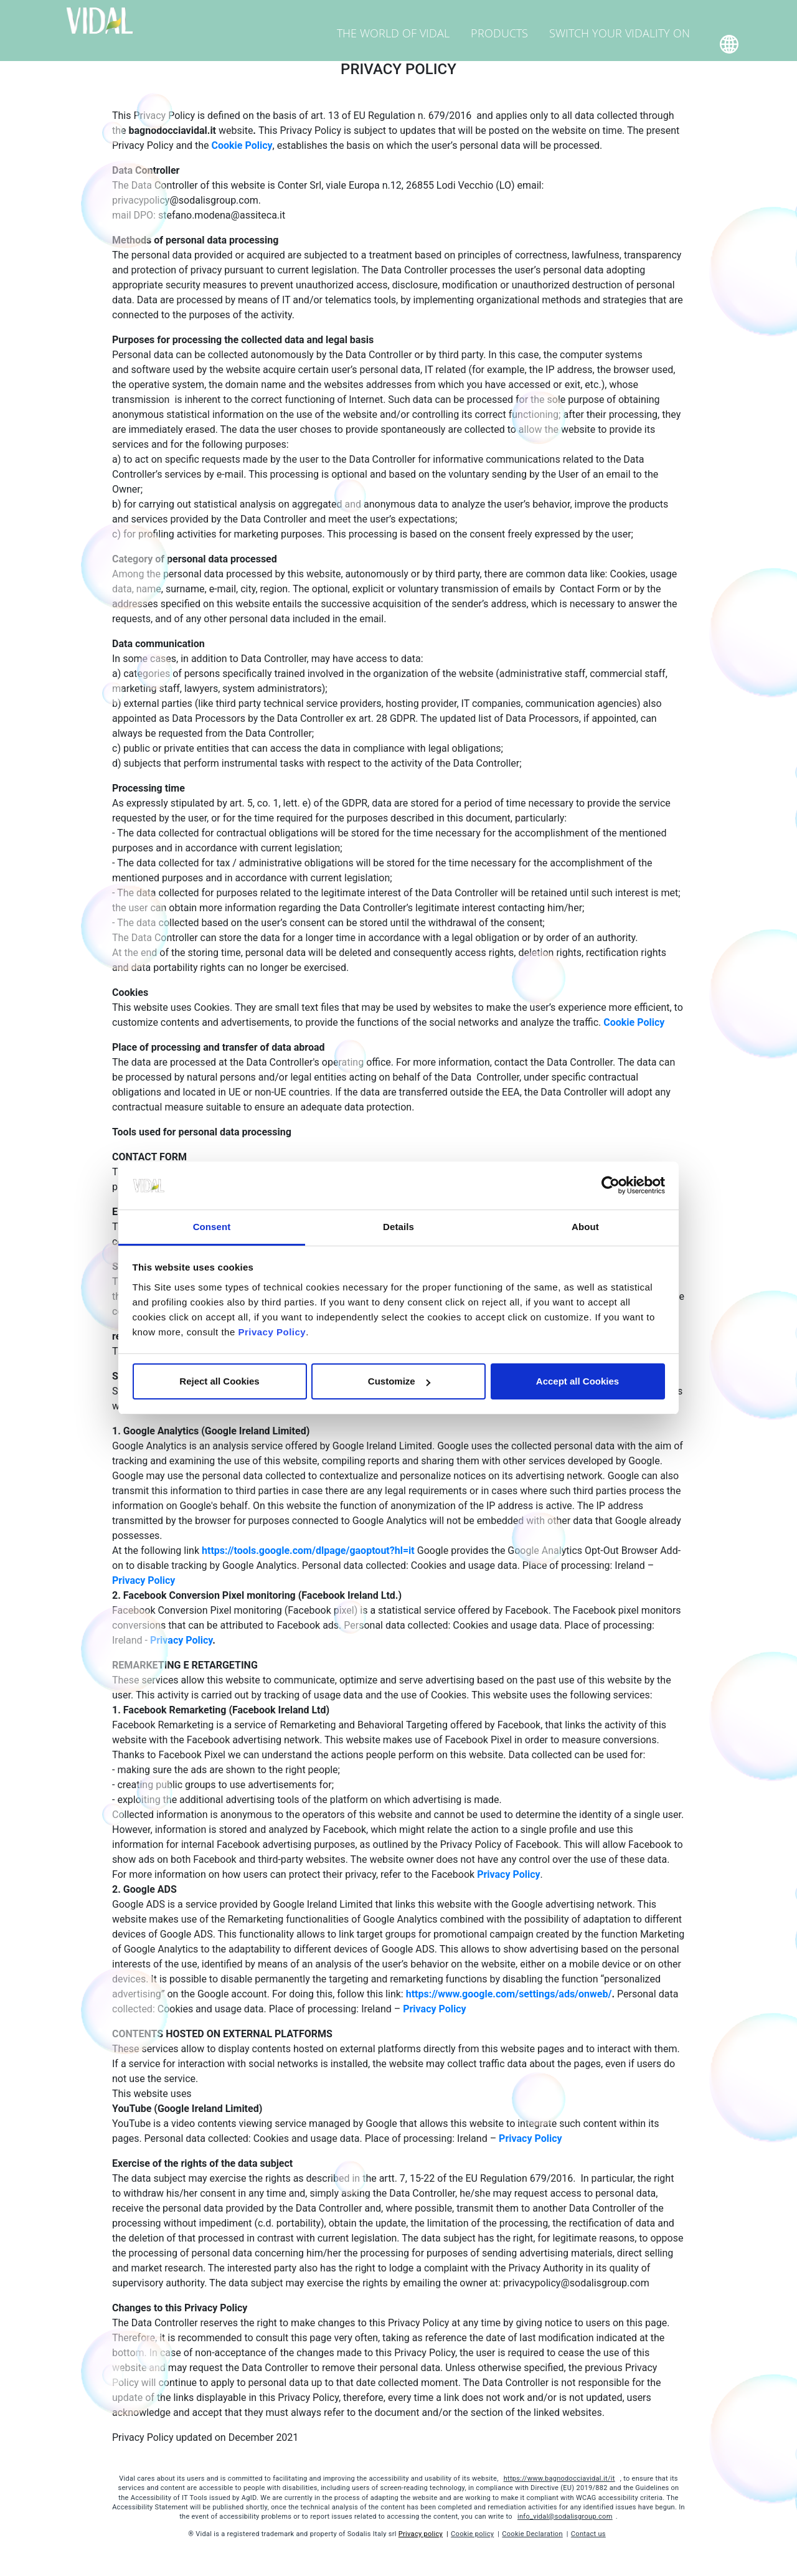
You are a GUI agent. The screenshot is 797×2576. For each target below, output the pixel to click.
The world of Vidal (433, 21)
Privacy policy (420, 2534)
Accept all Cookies (577, 1381)
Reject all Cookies (219, 1381)
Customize (399, 1381)
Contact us (588, 2534)
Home (668, 48)
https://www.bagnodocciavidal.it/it (559, 2478)
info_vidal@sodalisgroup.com (565, 2516)
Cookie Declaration (532, 2534)
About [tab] (585, 1226)
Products (525, 21)
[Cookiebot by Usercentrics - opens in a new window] (610, 1186)
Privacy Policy (272, 1332)
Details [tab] (398, 1226)
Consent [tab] (212, 1226)
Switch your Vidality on (630, 21)
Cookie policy (472, 2534)
